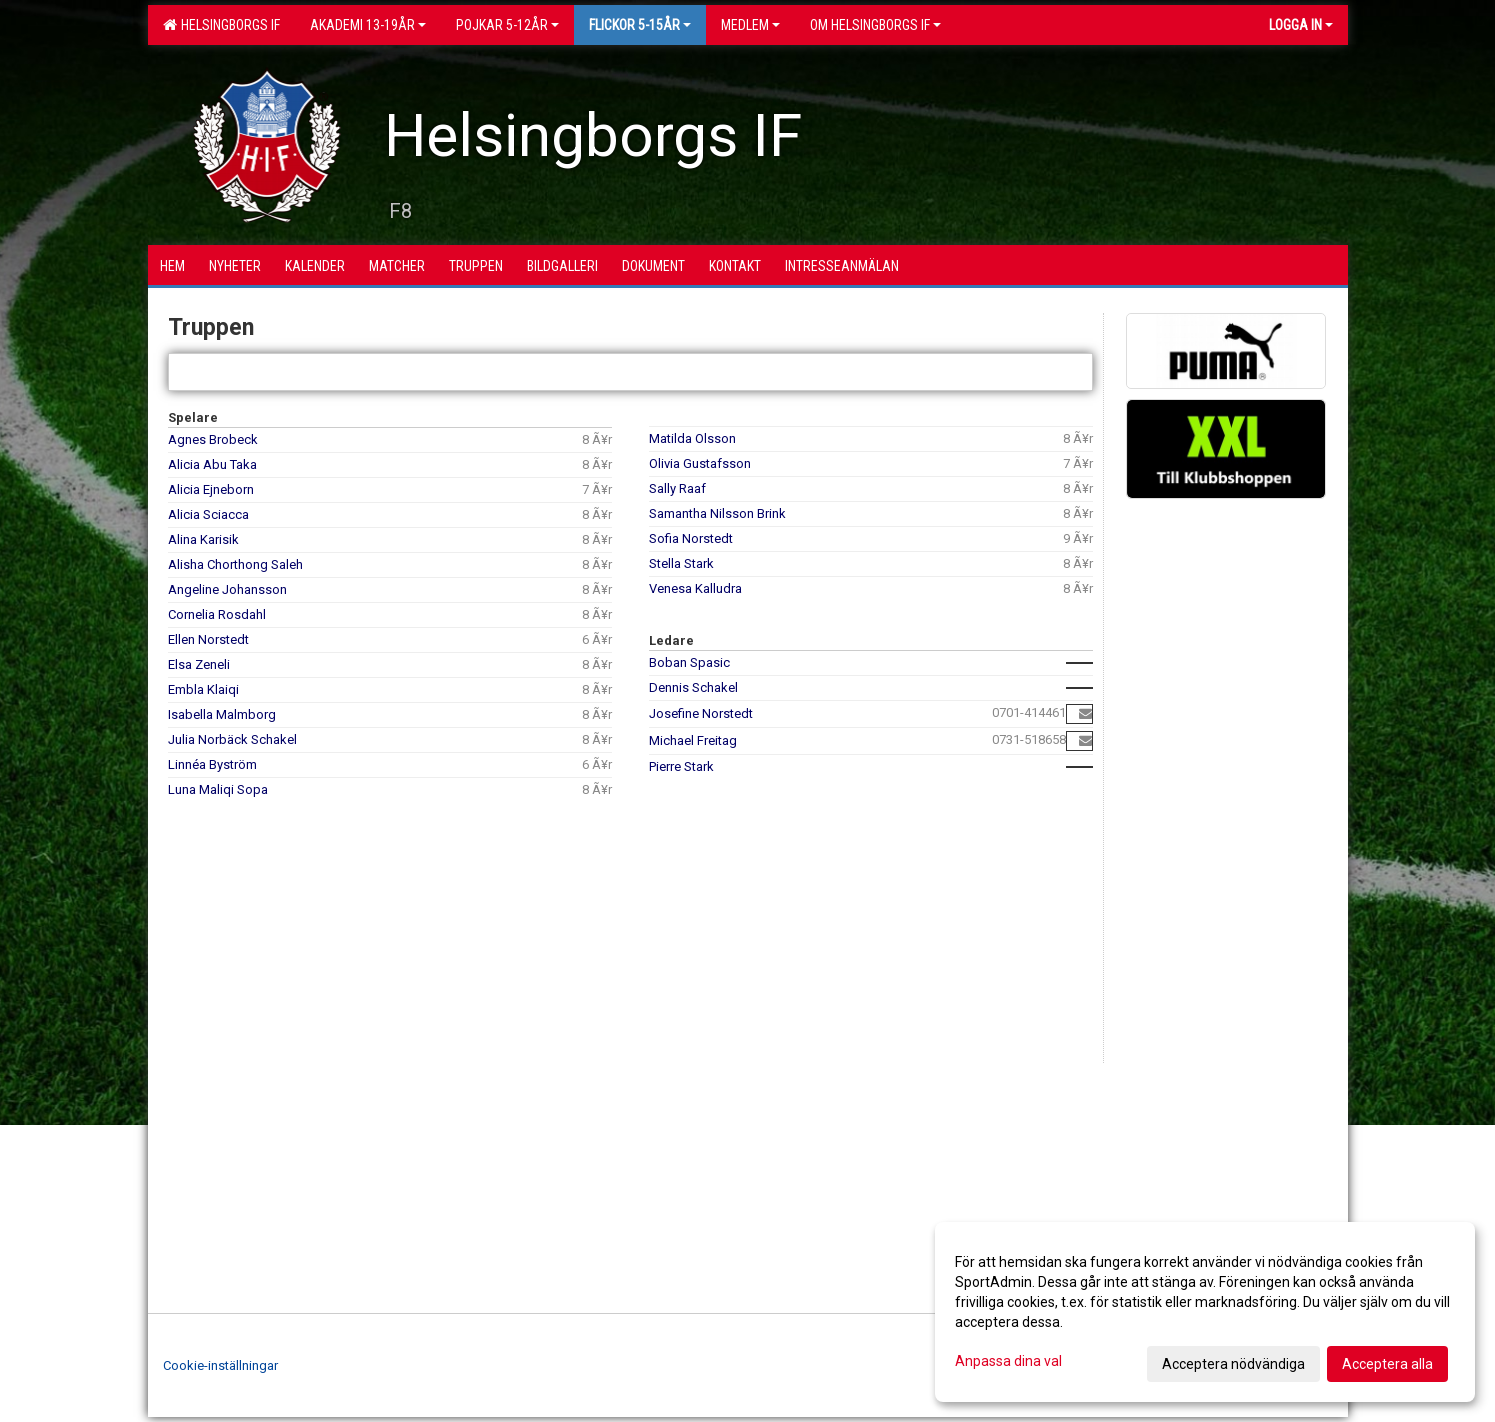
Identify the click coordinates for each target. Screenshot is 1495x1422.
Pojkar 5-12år (507, 25)
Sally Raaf (677, 488)
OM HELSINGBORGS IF (875, 25)
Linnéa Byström (212, 764)
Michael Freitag (693, 740)
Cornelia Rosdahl (217, 614)
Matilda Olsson (692, 438)
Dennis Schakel (693, 687)
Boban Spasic (689, 662)
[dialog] (1205, 1312)
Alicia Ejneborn (211, 489)
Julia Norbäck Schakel (232, 739)
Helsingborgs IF (221, 25)
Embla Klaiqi (203, 689)
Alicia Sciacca (208, 514)
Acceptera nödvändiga (1233, 1364)
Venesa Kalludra (695, 588)
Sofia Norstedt (691, 538)
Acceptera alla (1387, 1364)
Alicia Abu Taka (212, 464)
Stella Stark (681, 563)
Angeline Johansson (227, 589)
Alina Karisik (203, 539)
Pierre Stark (681, 766)
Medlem (750, 25)
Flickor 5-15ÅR (640, 25)
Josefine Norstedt (701, 713)
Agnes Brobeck (213, 439)
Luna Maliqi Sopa (218, 789)
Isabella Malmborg (222, 714)
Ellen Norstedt (208, 639)
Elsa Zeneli (199, 664)
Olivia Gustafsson (700, 463)
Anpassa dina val (1008, 1361)
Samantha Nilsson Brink (717, 513)
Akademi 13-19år (368, 25)
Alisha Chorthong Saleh (235, 564)
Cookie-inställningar (220, 1365)
